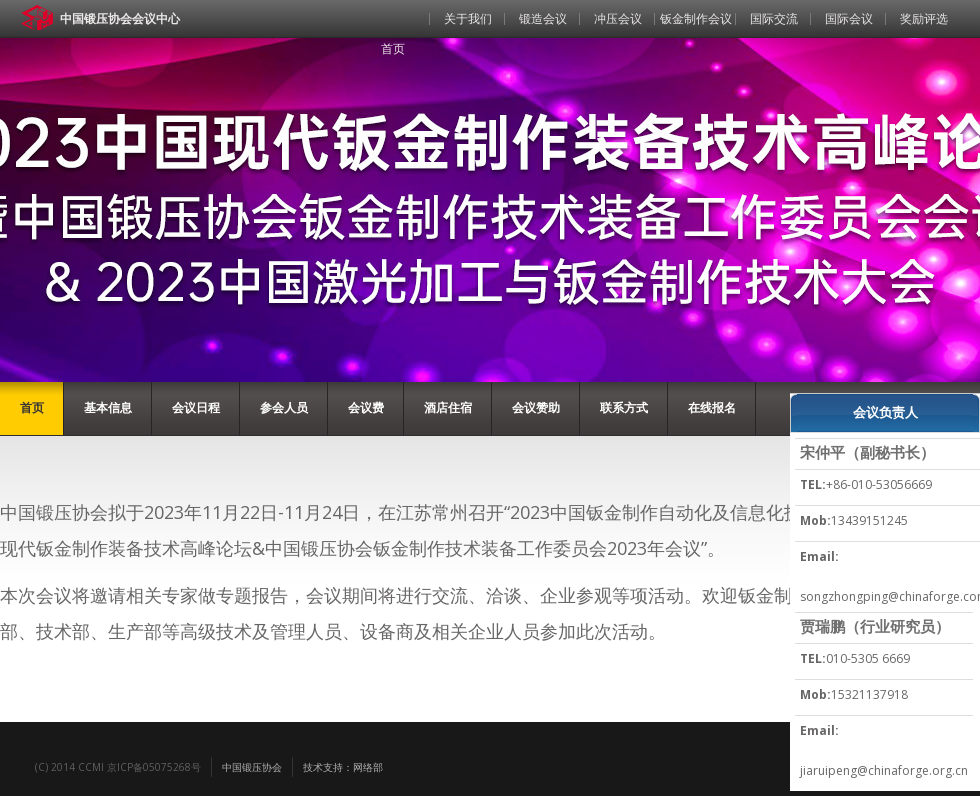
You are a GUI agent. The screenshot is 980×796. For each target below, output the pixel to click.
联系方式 (624, 407)
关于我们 (468, 18)
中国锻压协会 (252, 767)
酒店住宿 (448, 407)
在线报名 (712, 407)
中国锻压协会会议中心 (120, 18)
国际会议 (849, 18)
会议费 (366, 407)
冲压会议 (618, 18)
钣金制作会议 (696, 18)
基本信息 (108, 407)
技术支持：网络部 (343, 767)
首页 (393, 48)
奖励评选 (924, 18)
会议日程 (196, 407)
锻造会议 (543, 18)
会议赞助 (536, 407)
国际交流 (774, 18)
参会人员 (284, 407)
